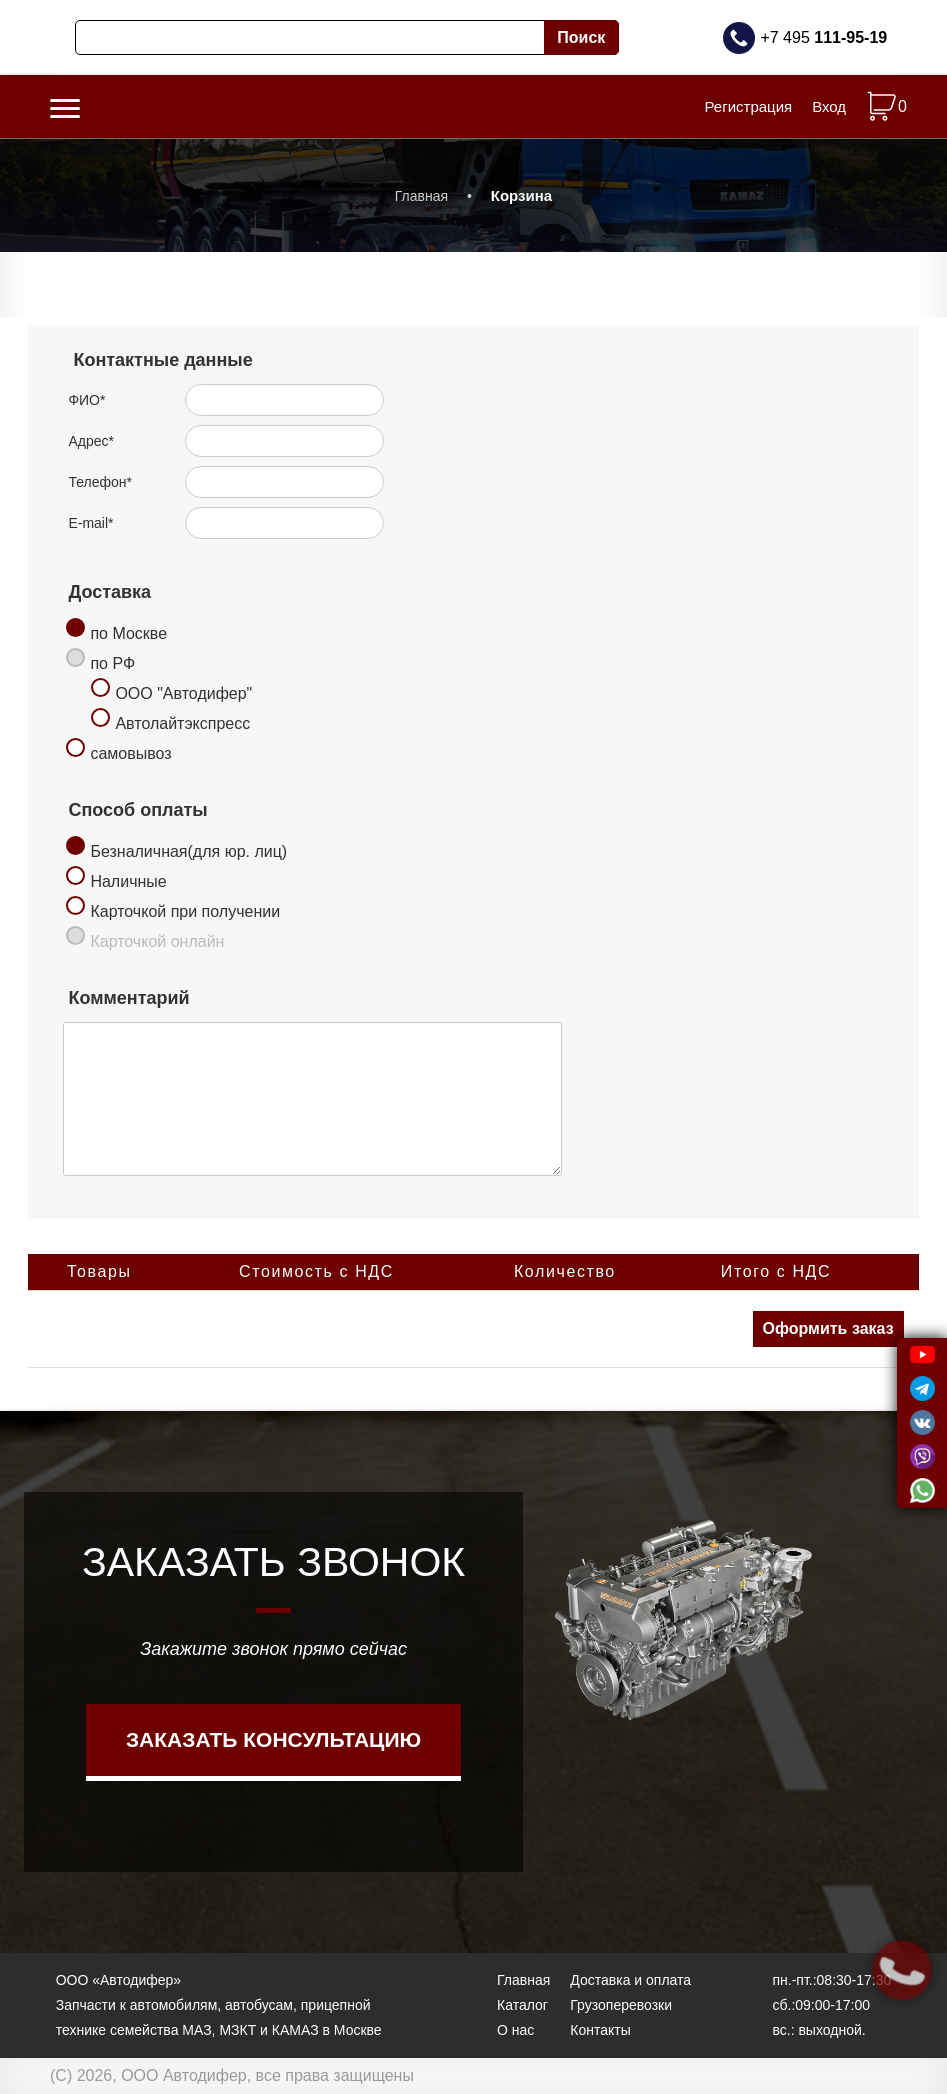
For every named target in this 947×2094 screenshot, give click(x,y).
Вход (829, 106)
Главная (421, 196)
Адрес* (91, 441)
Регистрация (748, 106)
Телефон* (100, 482)
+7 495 (823, 37)
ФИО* (86, 400)
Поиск (581, 37)
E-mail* (90, 523)
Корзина (521, 195)
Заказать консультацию (273, 1739)
